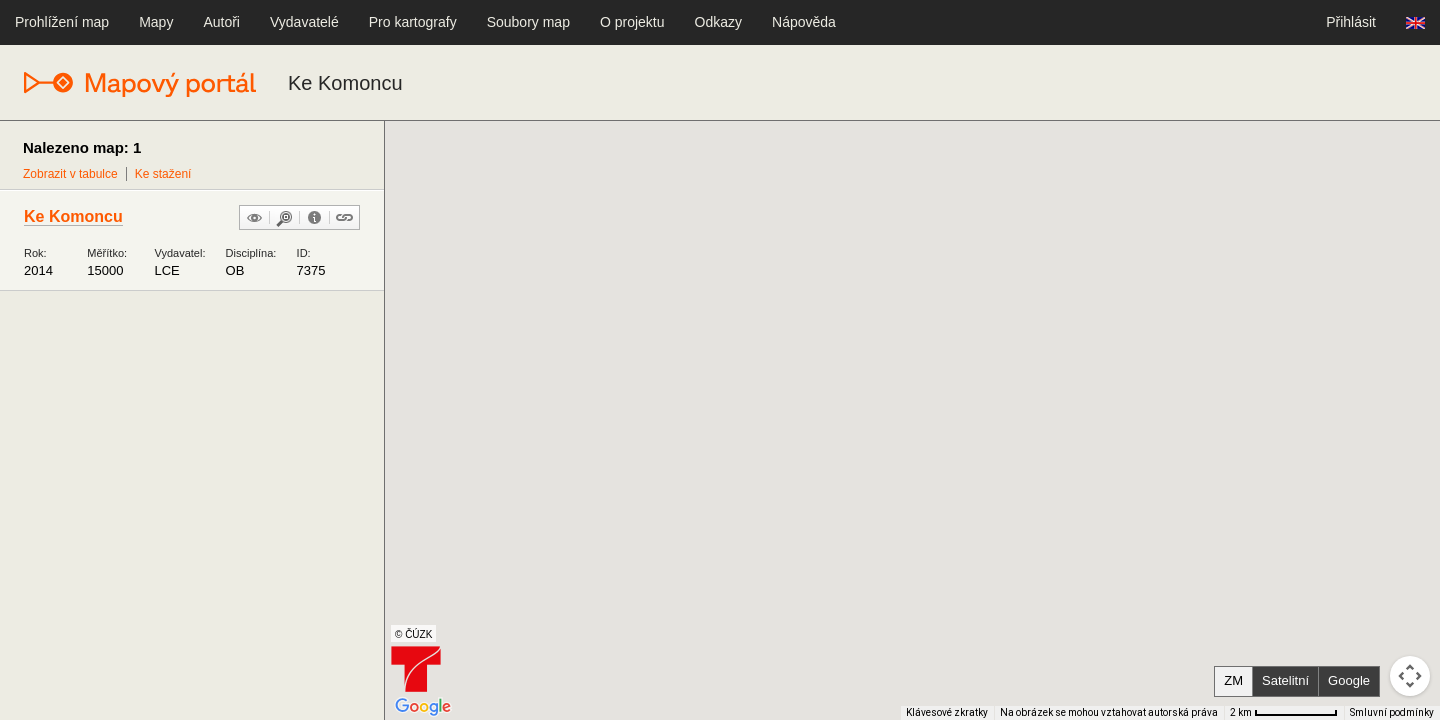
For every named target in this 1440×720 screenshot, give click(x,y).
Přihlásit (1351, 22)
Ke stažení (163, 174)
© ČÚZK (413, 634)
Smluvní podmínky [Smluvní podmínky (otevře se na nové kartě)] (1392, 712)
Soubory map (528, 22)
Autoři (221, 22)
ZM (1233, 680)
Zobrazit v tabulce (70, 174)
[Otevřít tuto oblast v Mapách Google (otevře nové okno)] (423, 707)
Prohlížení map (62, 22)
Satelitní (1285, 680)
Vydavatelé (304, 22)
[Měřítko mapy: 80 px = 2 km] (1284, 713)
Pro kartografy (413, 22)
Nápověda (804, 22)
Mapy (156, 22)
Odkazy (718, 22)
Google (1349, 680)
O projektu (632, 22)
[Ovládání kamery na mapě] (1410, 676)
